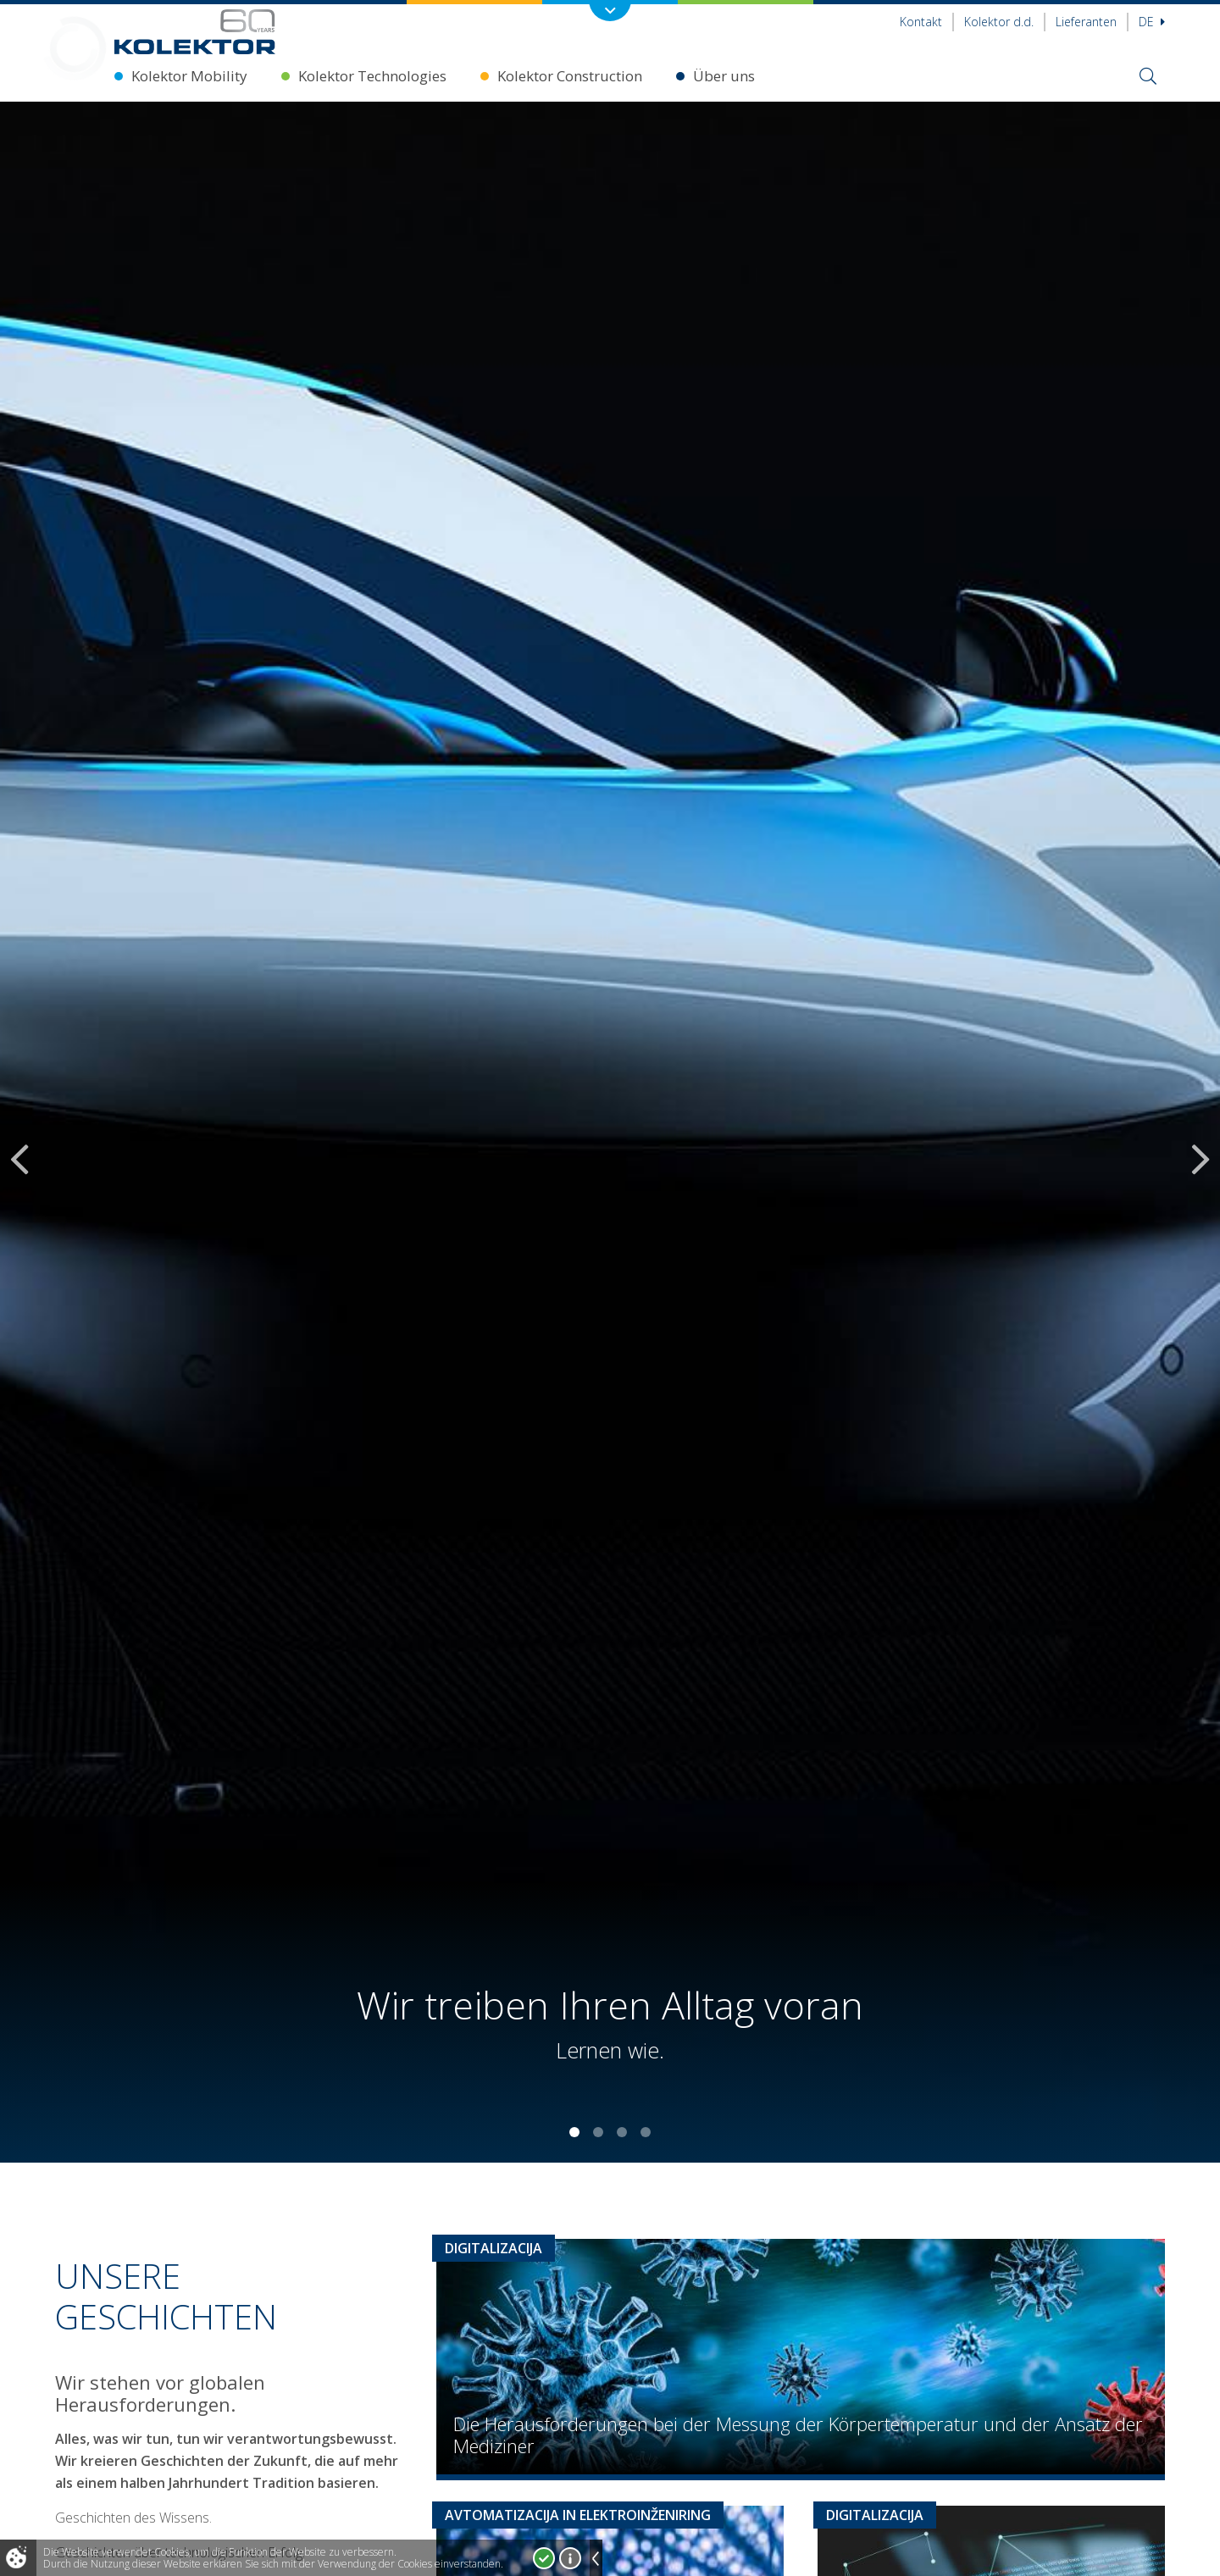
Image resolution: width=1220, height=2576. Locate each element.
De (1152, 22)
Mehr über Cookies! (570, 2558)
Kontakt (921, 22)
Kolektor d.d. (999, 22)
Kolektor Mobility (189, 76)
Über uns (724, 76)
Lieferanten (1086, 22)
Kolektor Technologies (372, 76)
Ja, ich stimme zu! (544, 2558)
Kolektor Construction (569, 76)
